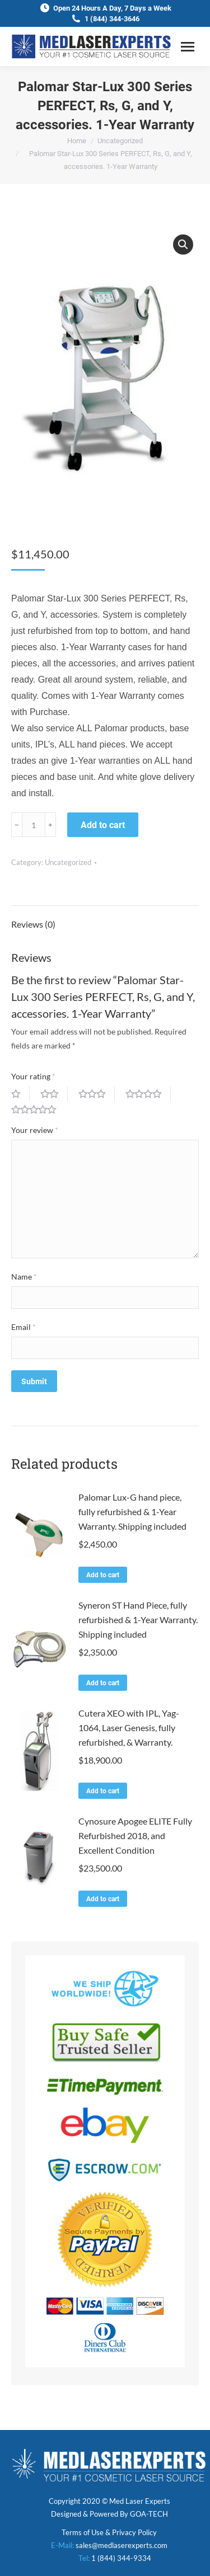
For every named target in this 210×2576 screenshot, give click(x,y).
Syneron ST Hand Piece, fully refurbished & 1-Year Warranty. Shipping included (138, 1619)
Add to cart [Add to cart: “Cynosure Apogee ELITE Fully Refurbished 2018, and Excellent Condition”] (102, 1899)
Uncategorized (68, 862)
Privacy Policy (134, 2532)
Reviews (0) (33, 924)
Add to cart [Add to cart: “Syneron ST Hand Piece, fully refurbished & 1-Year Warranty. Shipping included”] (102, 1683)
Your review (34, 1130)
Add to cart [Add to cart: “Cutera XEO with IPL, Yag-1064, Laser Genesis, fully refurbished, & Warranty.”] (102, 1791)
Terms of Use (83, 2532)
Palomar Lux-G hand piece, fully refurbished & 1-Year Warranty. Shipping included (132, 1511)
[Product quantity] (33, 824)
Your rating (33, 1076)
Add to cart (103, 825)
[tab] (105, 918)
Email (23, 1327)
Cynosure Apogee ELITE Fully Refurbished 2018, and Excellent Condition (135, 1835)
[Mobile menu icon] (187, 47)
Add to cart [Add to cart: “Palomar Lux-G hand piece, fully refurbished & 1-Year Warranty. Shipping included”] (102, 1575)
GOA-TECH (149, 2513)
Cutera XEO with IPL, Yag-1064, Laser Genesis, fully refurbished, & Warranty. (128, 1727)
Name (24, 1276)
